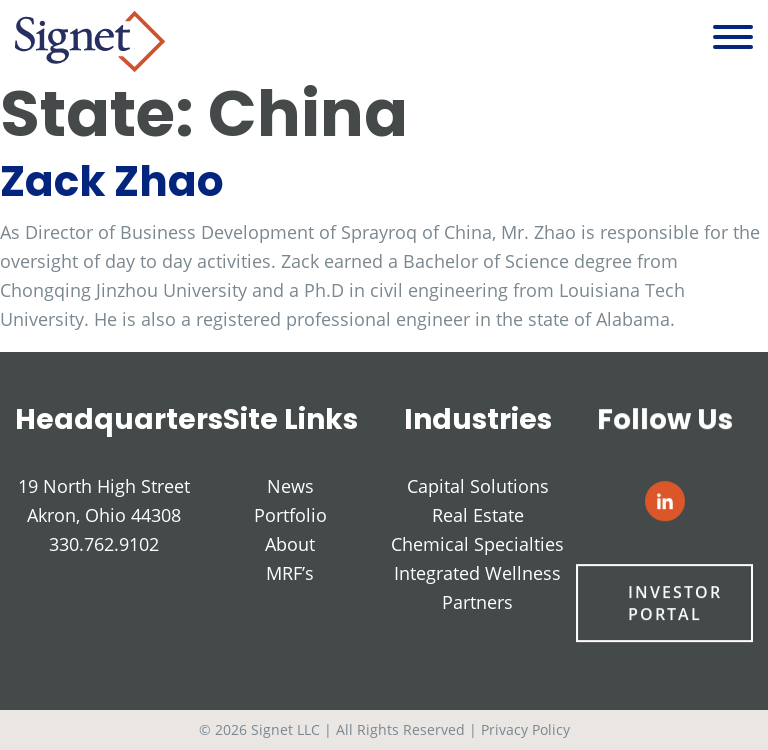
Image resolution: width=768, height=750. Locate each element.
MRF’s (290, 573)
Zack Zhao (112, 181)
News (290, 486)
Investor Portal (674, 604)
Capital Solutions (478, 487)
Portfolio (290, 515)
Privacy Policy (525, 729)
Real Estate (478, 516)
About (290, 544)
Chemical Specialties (477, 545)
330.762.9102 (104, 544)
